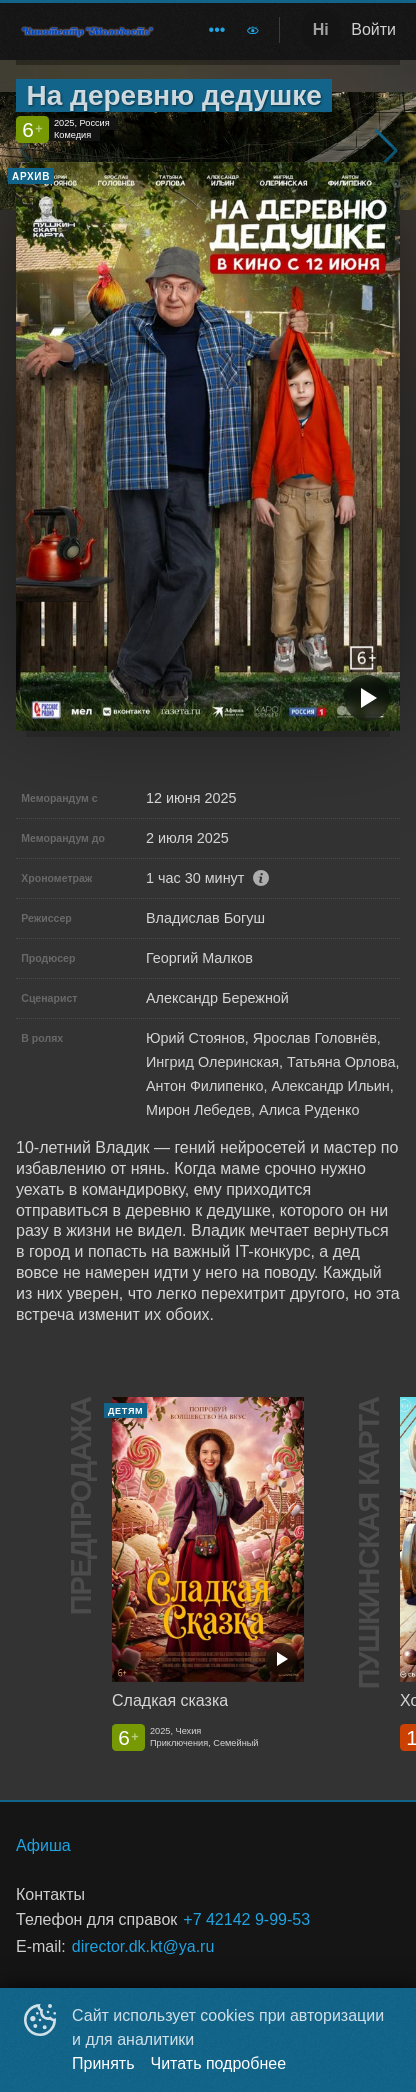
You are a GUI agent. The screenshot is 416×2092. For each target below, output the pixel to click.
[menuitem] (217, 30)
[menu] (205, 30)
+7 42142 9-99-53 (246, 1919)
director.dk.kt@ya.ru (143, 1946)
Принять (103, 2063)
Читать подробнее (219, 2063)
